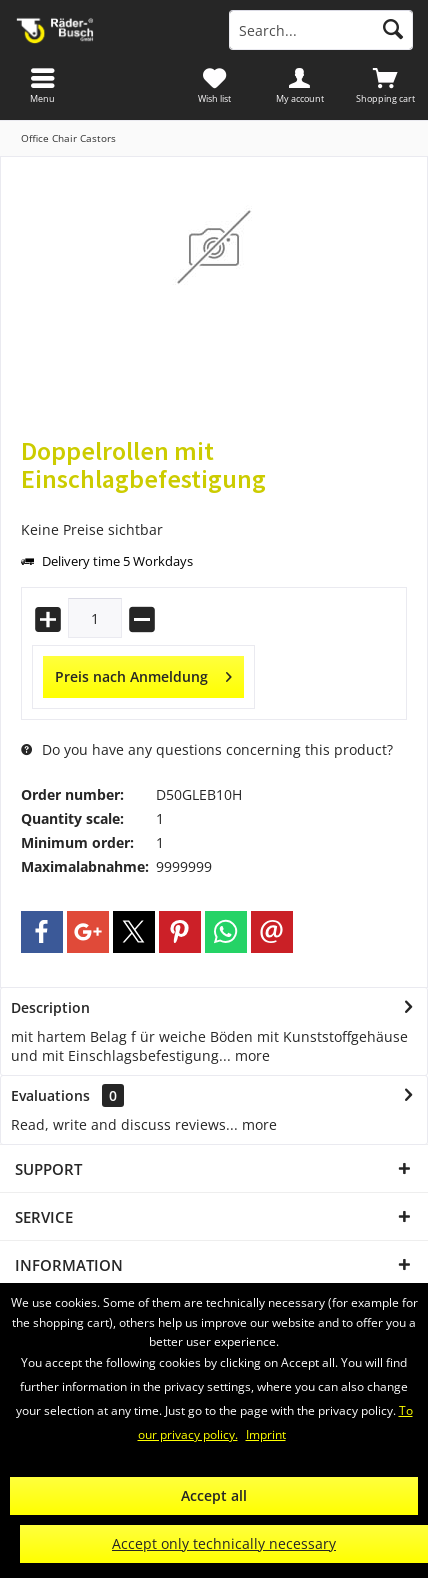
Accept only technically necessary (224, 1543)
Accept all (214, 1495)
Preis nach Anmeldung (143, 673)
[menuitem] (385, 85)
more (250, 1055)
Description (50, 1007)
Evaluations (50, 1095)
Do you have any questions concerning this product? (207, 749)
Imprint (266, 1434)
